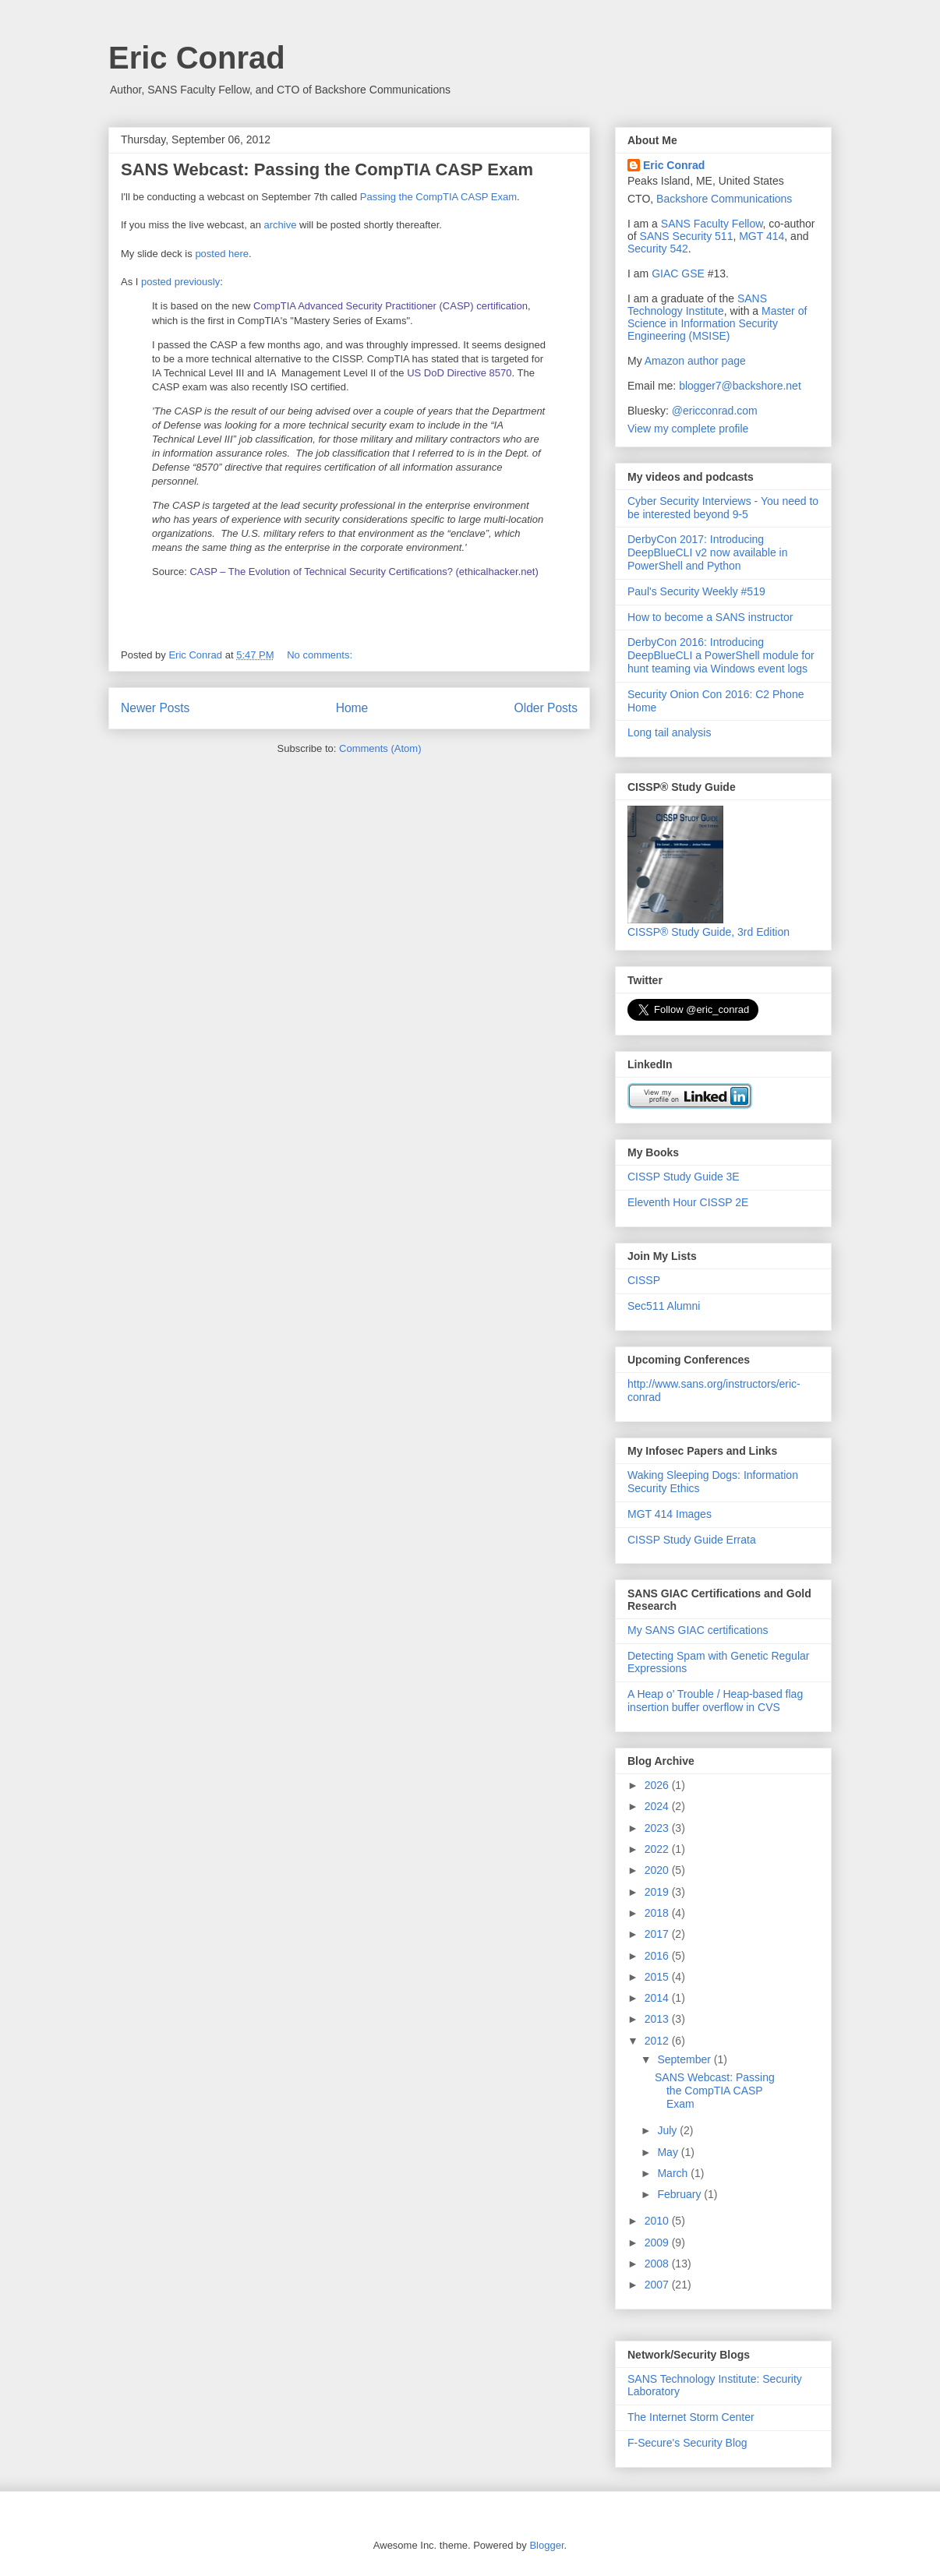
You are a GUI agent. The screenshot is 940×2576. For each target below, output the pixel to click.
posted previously (180, 282)
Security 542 (657, 248)
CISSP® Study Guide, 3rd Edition (708, 925)
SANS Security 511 (686, 236)
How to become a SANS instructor (710, 617)
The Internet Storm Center (690, 2417)
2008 (658, 2263)
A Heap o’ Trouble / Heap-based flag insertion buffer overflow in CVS (715, 1700)
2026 (658, 1785)
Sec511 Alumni (663, 1306)
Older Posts (546, 708)
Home (352, 708)
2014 (658, 1998)
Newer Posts (155, 708)
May (668, 2152)
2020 (658, 1870)
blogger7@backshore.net (740, 385)
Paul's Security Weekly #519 (696, 591)
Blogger (546, 2545)
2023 (658, 1828)
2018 (658, 1913)
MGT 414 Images (669, 1514)
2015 (658, 1977)
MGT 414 (761, 236)
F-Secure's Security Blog (687, 2443)
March (674, 2173)
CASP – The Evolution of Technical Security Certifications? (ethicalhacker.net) (363, 571)
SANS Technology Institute (697, 304)
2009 (658, 2242)
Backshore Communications (724, 198)
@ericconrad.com (715, 410)
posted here (222, 253)
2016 (658, 1956)
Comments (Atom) (380, 748)
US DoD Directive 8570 (458, 373)
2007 (658, 2284)
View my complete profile (687, 428)
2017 (658, 1934)
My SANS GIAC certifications (698, 1630)
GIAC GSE (678, 273)
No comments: (321, 655)
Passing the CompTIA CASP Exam (438, 197)
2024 (658, 1806)
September (685, 2059)
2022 (658, 1849)
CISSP (643, 1280)
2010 (658, 2220)
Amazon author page (695, 361)
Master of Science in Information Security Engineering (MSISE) (717, 323)
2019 (658, 1892)
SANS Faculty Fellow (712, 223)
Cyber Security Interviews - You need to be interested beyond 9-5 (722, 507)
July (668, 2130)
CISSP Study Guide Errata (691, 1539)
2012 (658, 2040)
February (680, 2194)
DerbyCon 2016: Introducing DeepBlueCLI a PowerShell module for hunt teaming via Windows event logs (721, 655)
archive (280, 225)
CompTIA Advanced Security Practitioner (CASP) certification (390, 306)
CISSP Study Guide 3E (683, 1176)
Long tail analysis (669, 732)
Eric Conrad (196, 58)
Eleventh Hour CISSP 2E (687, 1202)
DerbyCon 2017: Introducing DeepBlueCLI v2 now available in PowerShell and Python (707, 552)
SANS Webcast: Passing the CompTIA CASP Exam (327, 169)
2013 (658, 2019)
